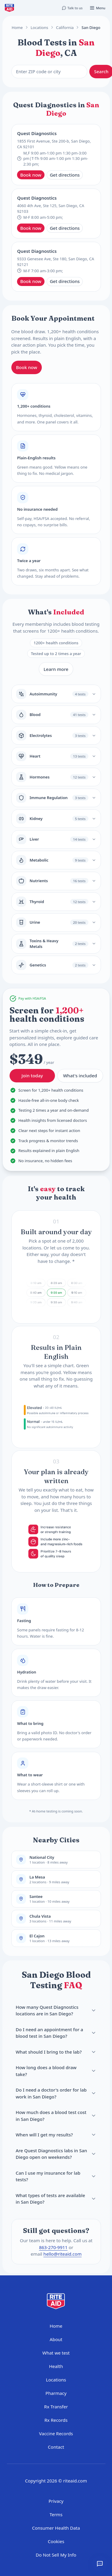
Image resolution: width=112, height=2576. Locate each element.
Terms (56, 2514)
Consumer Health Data (56, 2528)
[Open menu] (97, 7)
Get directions (65, 175)
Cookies (56, 2541)
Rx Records (56, 2420)
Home (17, 27)
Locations (39, 27)
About (56, 2339)
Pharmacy (55, 2393)
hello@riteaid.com (62, 2254)
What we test (56, 2353)
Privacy (55, 2501)
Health (56, 2366)
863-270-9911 (53, 2247)
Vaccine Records (56, 2433)
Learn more (56, 669)
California (65, 27)
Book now (31, 175)
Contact (56, 2447)
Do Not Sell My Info (56, 2555)
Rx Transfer (56, 2407)
